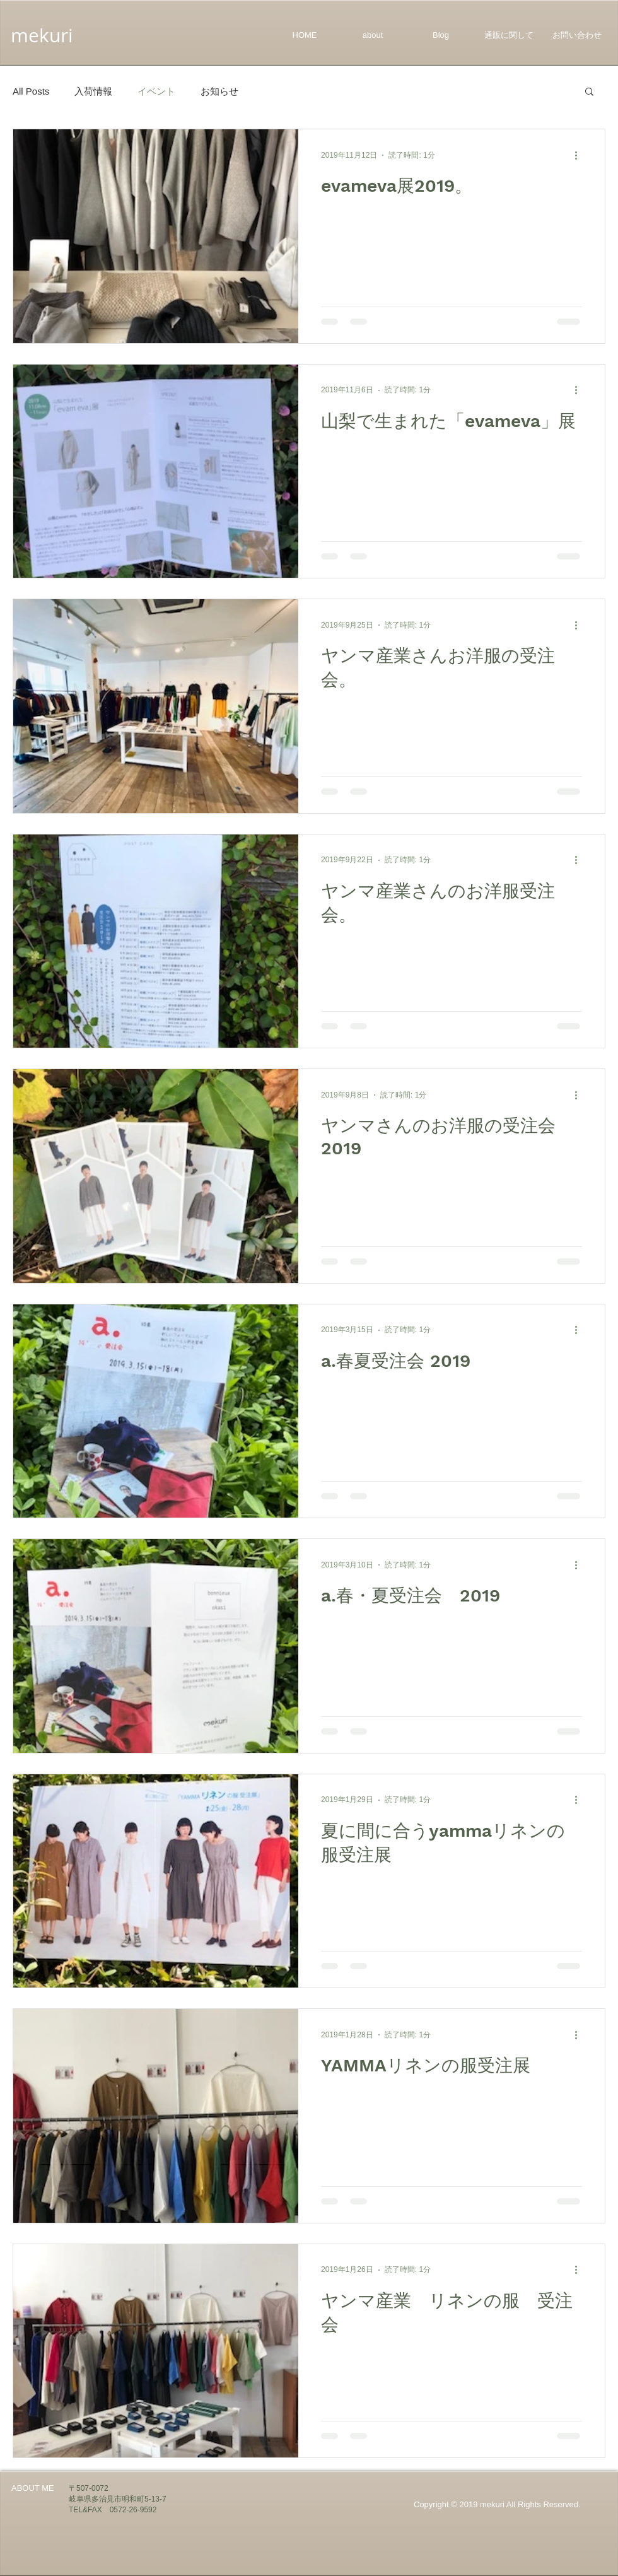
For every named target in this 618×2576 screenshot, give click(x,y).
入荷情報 (93, 91)
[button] (589, 92)
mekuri (42, 35)
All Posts (31, 91)
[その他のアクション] (580, 155)
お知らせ (219, 91)
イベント (156, 91)
